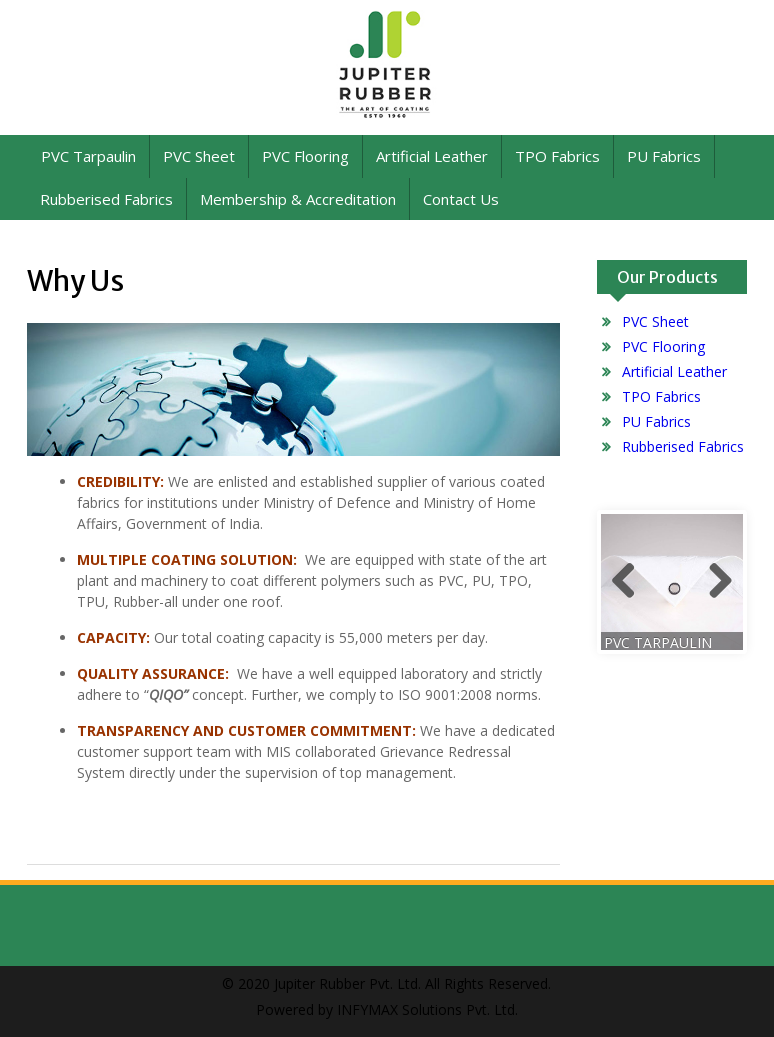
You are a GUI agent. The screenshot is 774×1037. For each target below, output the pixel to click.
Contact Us (461, 199)
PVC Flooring (305, 156)
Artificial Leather (432, 156)
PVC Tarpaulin (88, 156)
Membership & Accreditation (298, 199)
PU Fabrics (664, 156)
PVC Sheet (199, 156)
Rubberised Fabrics (106, 199)
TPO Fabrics (557, 156)
